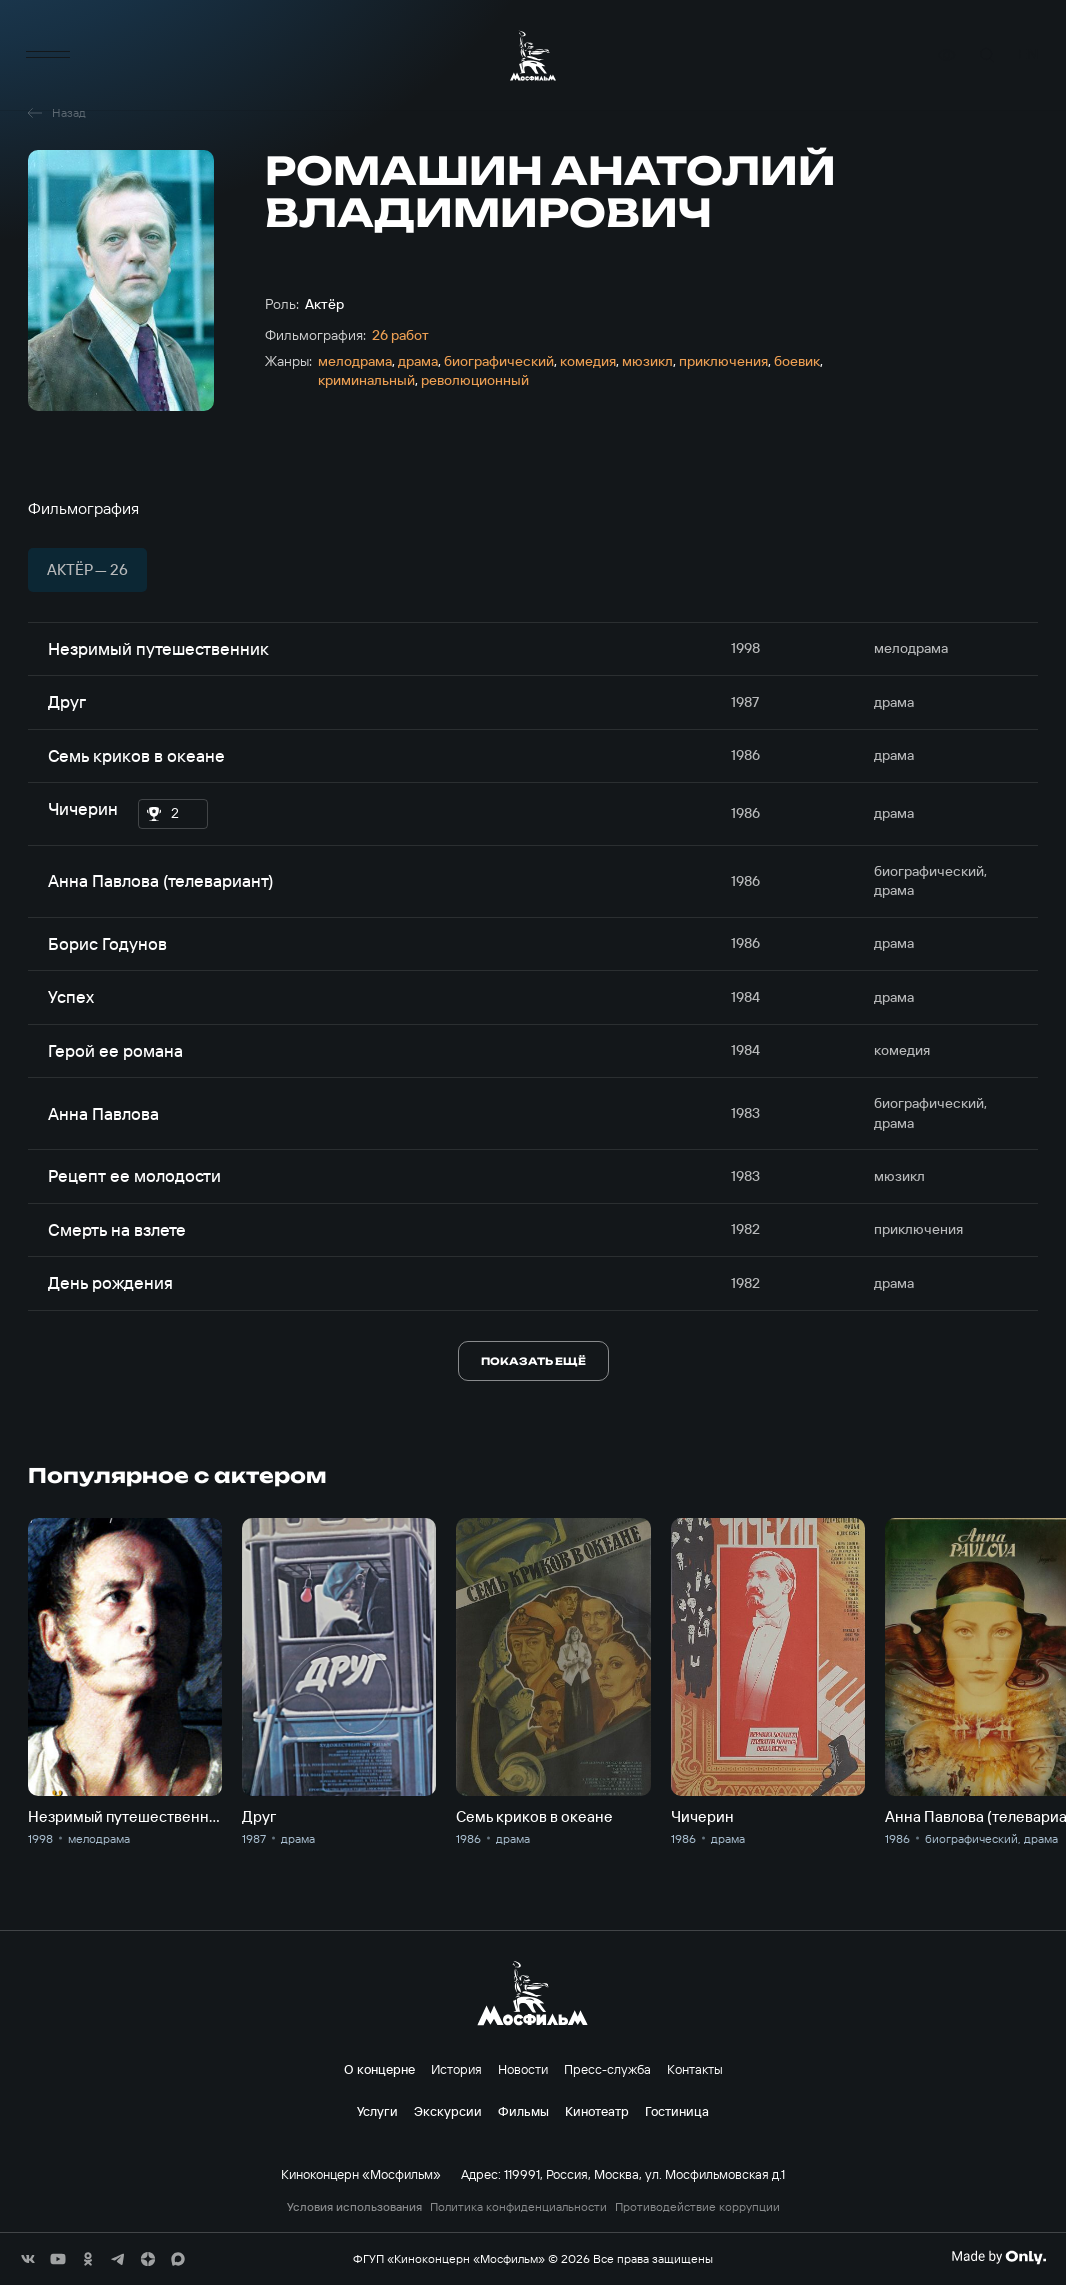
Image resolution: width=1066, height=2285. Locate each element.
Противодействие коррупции (697, 2207)
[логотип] (533, 55)
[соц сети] (28, 2259)
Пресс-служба (607, 2069)
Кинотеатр (597, 2111)
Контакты (695, 2069)
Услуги (377, 2111)
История (456, 2069)
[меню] (48, 56)
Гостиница (677, 2111)
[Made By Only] (998, 2257)
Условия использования (354, 2207)
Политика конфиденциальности (518, 2207)
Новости (523, 2069)
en (1028, 55)
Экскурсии (448, 2111)
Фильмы (523, 2111)
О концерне (379, 2069)
